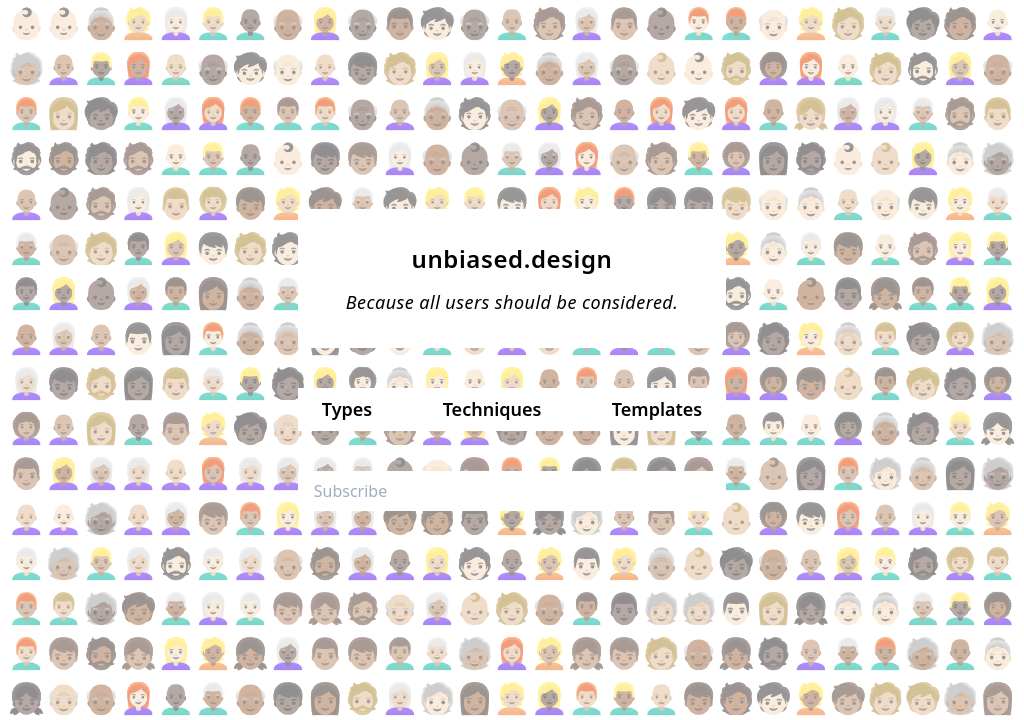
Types (347, 409)
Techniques (492, 409)
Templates (657, 409)
